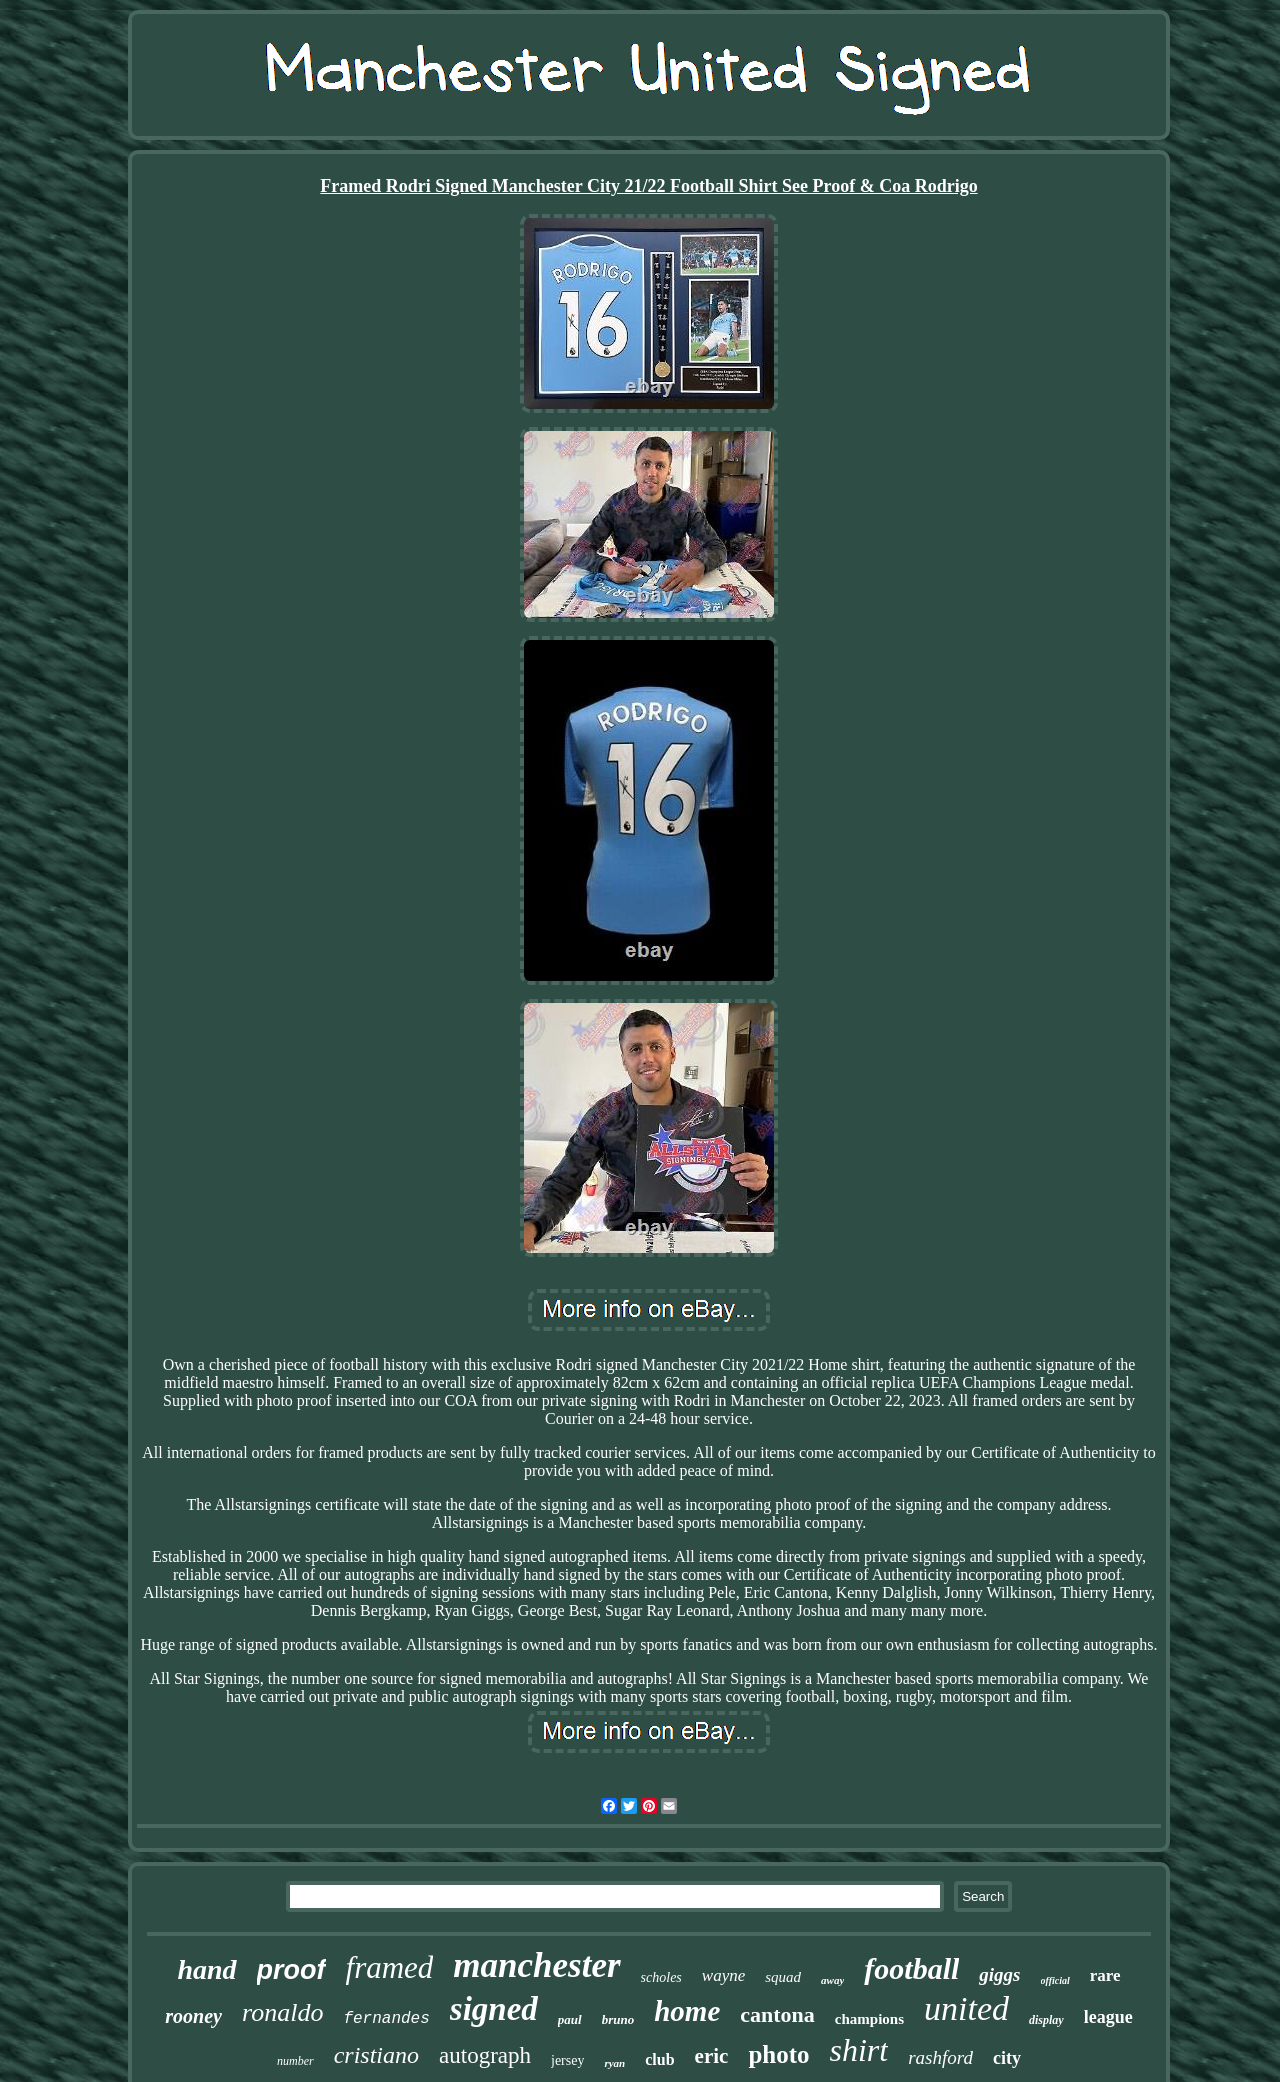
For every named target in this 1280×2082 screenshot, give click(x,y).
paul (570, 2019)
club (659, 2059)
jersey (567, 2060)
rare (1105, 1975)
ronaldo (282, 2012)
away (832, 1980)
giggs (999, 1974)
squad (783, 1977)
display (1046, 2020)
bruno (618, 2019)
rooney (193, 2016)
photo (778, 2054)
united (966, 2008)
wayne (723, 1975)
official (1055, 1980)
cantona (777, 2014)
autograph (485, 2055)
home (687, 2011)
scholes (661, 1977)
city (1007, 2058)
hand (206, 1969)
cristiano (376, 2055)
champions (869, 2019)
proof (291, 1970)
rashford (940, 2057)
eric (712, 2056)
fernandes (386, 2019)
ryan (614, 2063)
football (911, 1968)
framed (390, 1967)
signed (494, 2009)
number (295, 2061)
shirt (859, 2050)
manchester (536, 1965)
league (1108, 2017)
